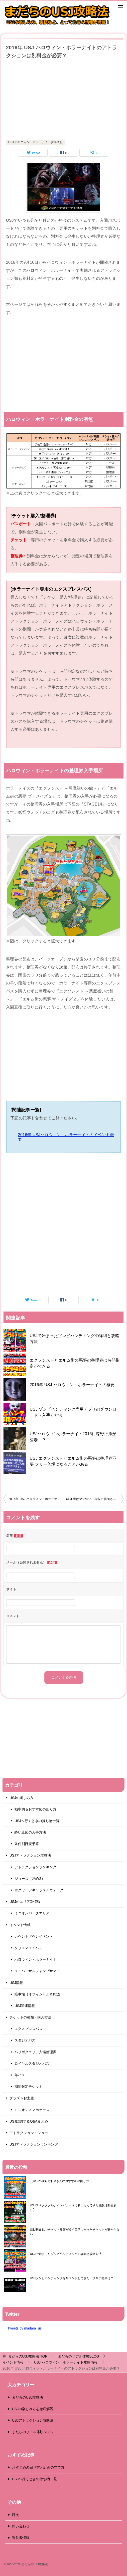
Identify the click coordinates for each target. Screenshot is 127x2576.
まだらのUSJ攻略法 (27, 2397)
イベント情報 (19, 1925)
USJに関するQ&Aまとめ (28, 2121)
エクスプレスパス (28, 2029)
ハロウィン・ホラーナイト (35, 1959)
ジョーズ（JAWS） (29, 1879)
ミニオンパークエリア (31, 1913)
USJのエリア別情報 (24, 1902)
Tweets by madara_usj (24, 2328)
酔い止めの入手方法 (30, 1832)
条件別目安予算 (26, 1844)
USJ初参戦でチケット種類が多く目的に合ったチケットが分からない (75, 2232)
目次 (15, 2515)
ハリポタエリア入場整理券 (35, 2052)
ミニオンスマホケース (31, 2110)
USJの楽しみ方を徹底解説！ (34, 2409)
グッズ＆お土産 (21, 2098)
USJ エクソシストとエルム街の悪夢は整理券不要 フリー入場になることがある (73, 1461)
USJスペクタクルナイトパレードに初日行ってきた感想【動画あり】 (73, 2208)
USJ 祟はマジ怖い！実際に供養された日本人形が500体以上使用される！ (95, 1499)
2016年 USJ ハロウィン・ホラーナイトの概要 (72, 1385)
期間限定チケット (28, 2087)
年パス (19, 2075)
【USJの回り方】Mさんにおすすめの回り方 (59, 2181)
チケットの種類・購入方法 (30, 2017)
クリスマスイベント (30, 1948)
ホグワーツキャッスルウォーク (38, 1890)
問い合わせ (20, 2526)
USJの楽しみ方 (21, 1798)
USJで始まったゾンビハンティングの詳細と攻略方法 (74, 1339)
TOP (27, 2356)
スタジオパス (24, 2040)
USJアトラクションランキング (33, 2144)
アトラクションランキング (35, 1867)
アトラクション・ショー (28, 2133)
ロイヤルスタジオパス (31, 2064)
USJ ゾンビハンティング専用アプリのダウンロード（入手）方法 (73, 1412)
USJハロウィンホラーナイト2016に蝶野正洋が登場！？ (73, 1437)
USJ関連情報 (24, 2006)
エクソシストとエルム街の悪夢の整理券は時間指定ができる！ (75, 1363)
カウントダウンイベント (33, 1936)
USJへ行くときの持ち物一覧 (36, 1821)
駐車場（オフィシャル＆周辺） (38, 1994)
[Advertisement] (63, 100)
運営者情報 (20, 2538)
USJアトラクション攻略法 (30, 1855)
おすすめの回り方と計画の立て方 (38, 2467)
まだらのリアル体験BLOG (32, 2432)
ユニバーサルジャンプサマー (37, 1971)
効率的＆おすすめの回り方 (35, 1809)
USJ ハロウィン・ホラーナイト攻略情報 (35, 142)
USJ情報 (16, 1983)
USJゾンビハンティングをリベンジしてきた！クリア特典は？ (72, 2278)
